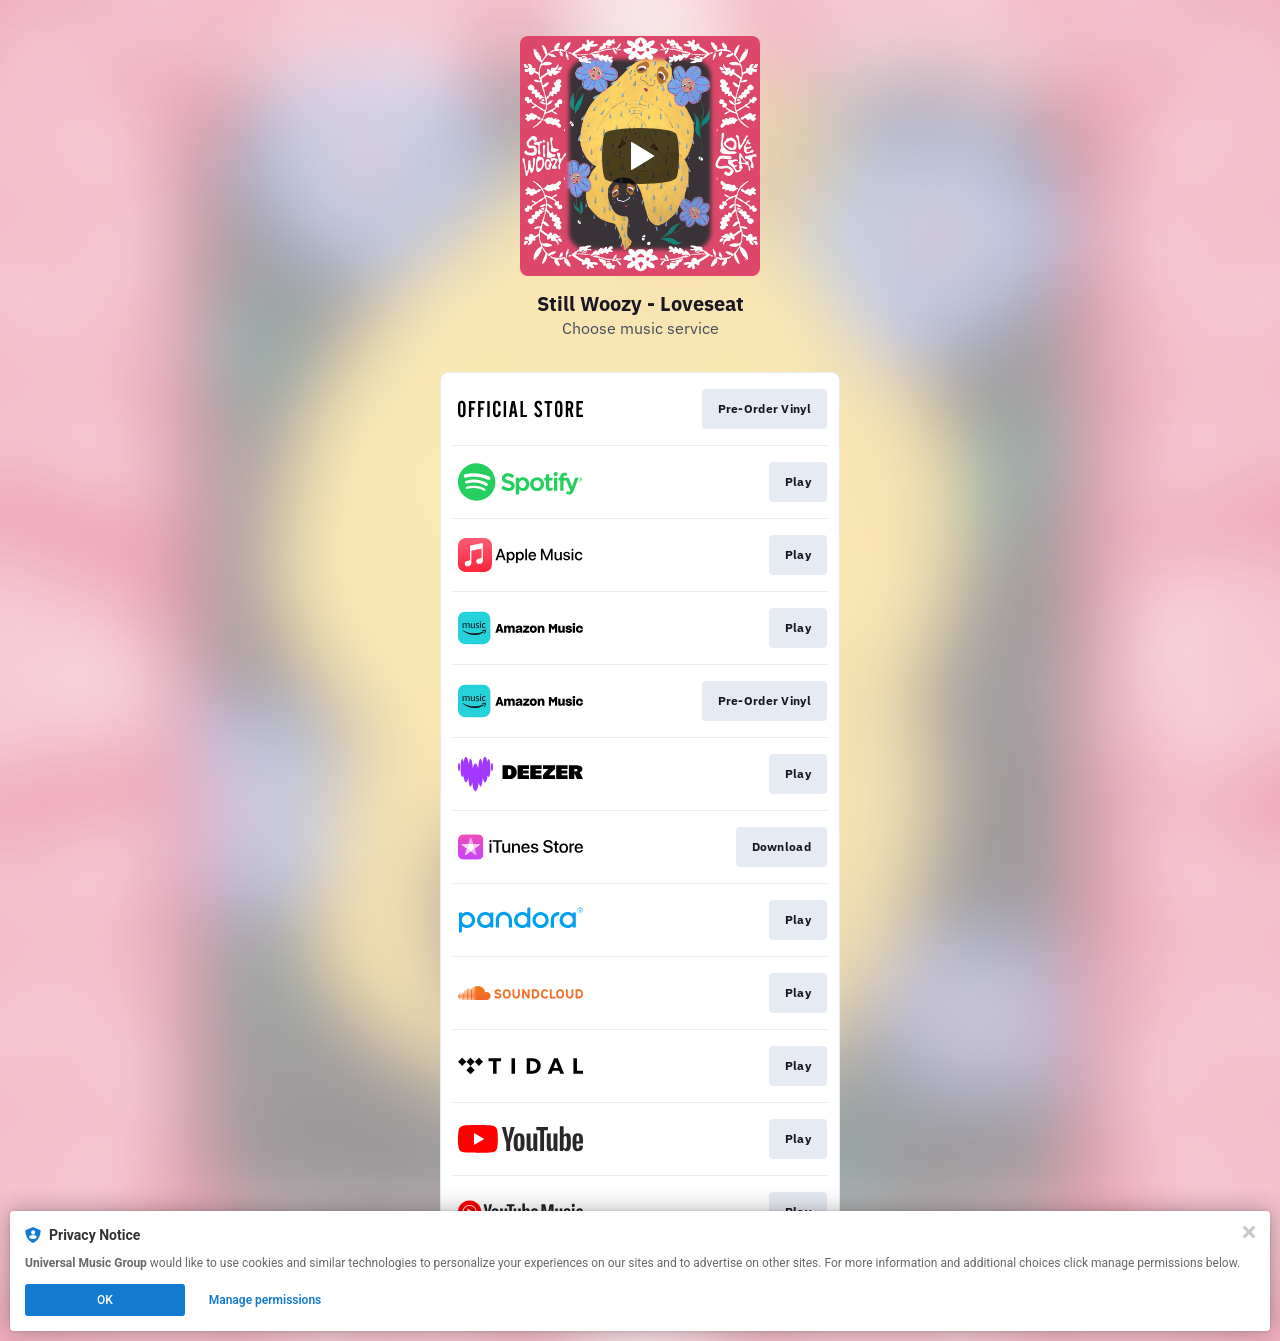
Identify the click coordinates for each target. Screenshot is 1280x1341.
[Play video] (640, 156)
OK (105, 1300)
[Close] (1249, 1232)
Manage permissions (265, 1300)
